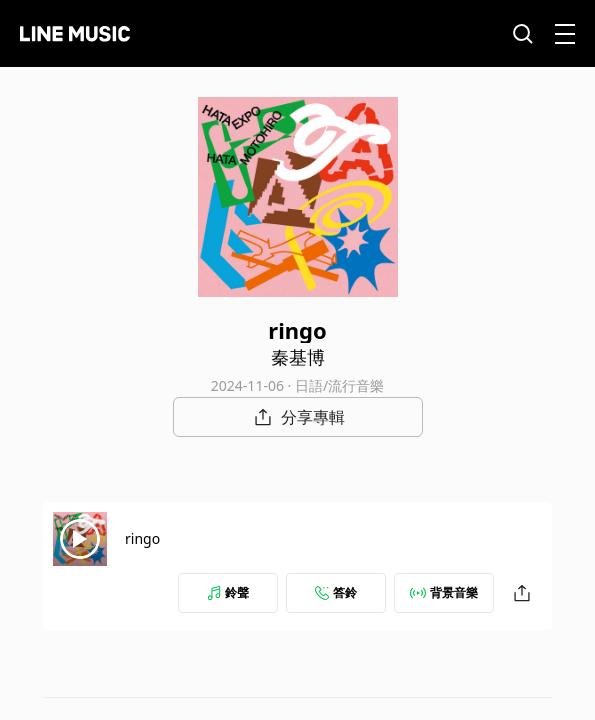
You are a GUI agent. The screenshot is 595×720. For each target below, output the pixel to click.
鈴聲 (228, 592)
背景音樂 (444, 592)
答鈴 (336, 592)
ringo (142, 538)
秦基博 (298, 357)
